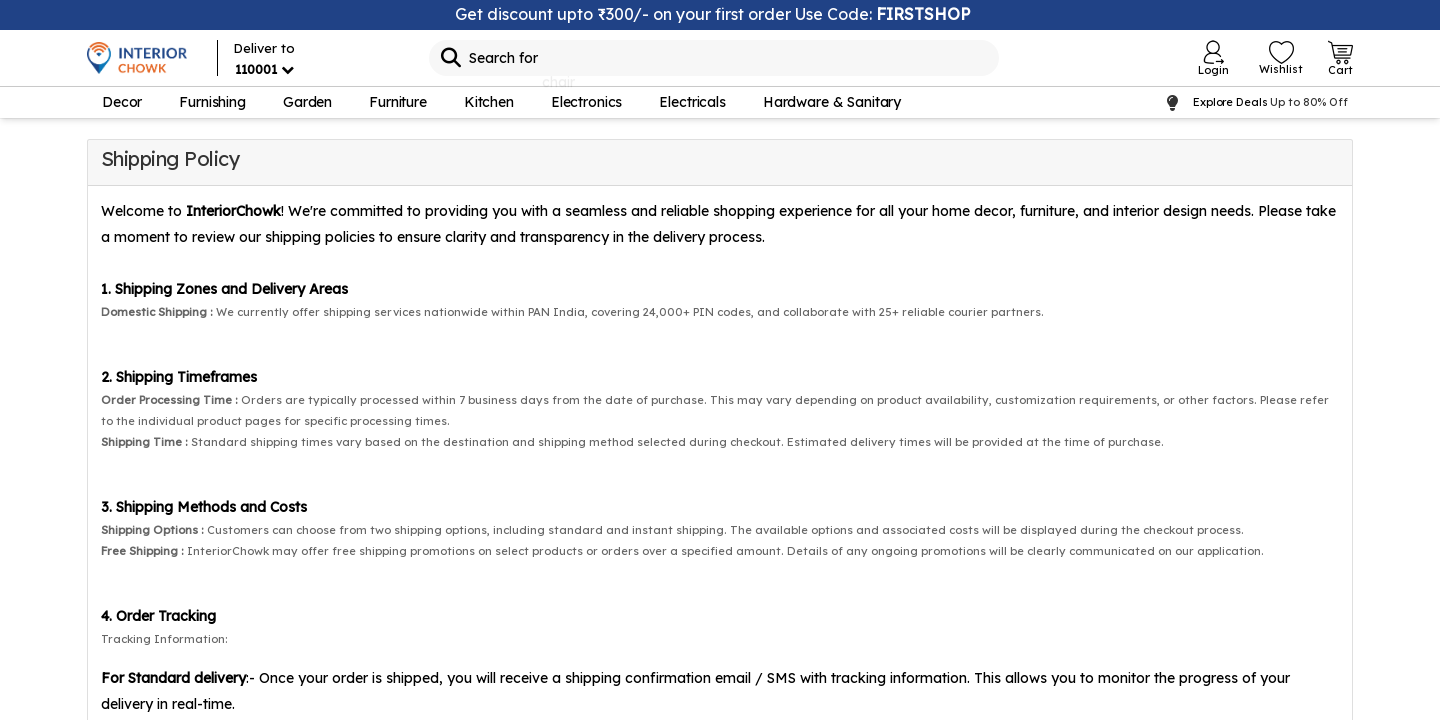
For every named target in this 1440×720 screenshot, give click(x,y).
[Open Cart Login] (1340, 58)
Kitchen (489, 102)
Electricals (692, 102)
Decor (122, 102)
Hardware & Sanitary (832, 102)
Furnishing (212, 102)
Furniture (398, 102)
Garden (307, 102)
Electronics (586, 102)
